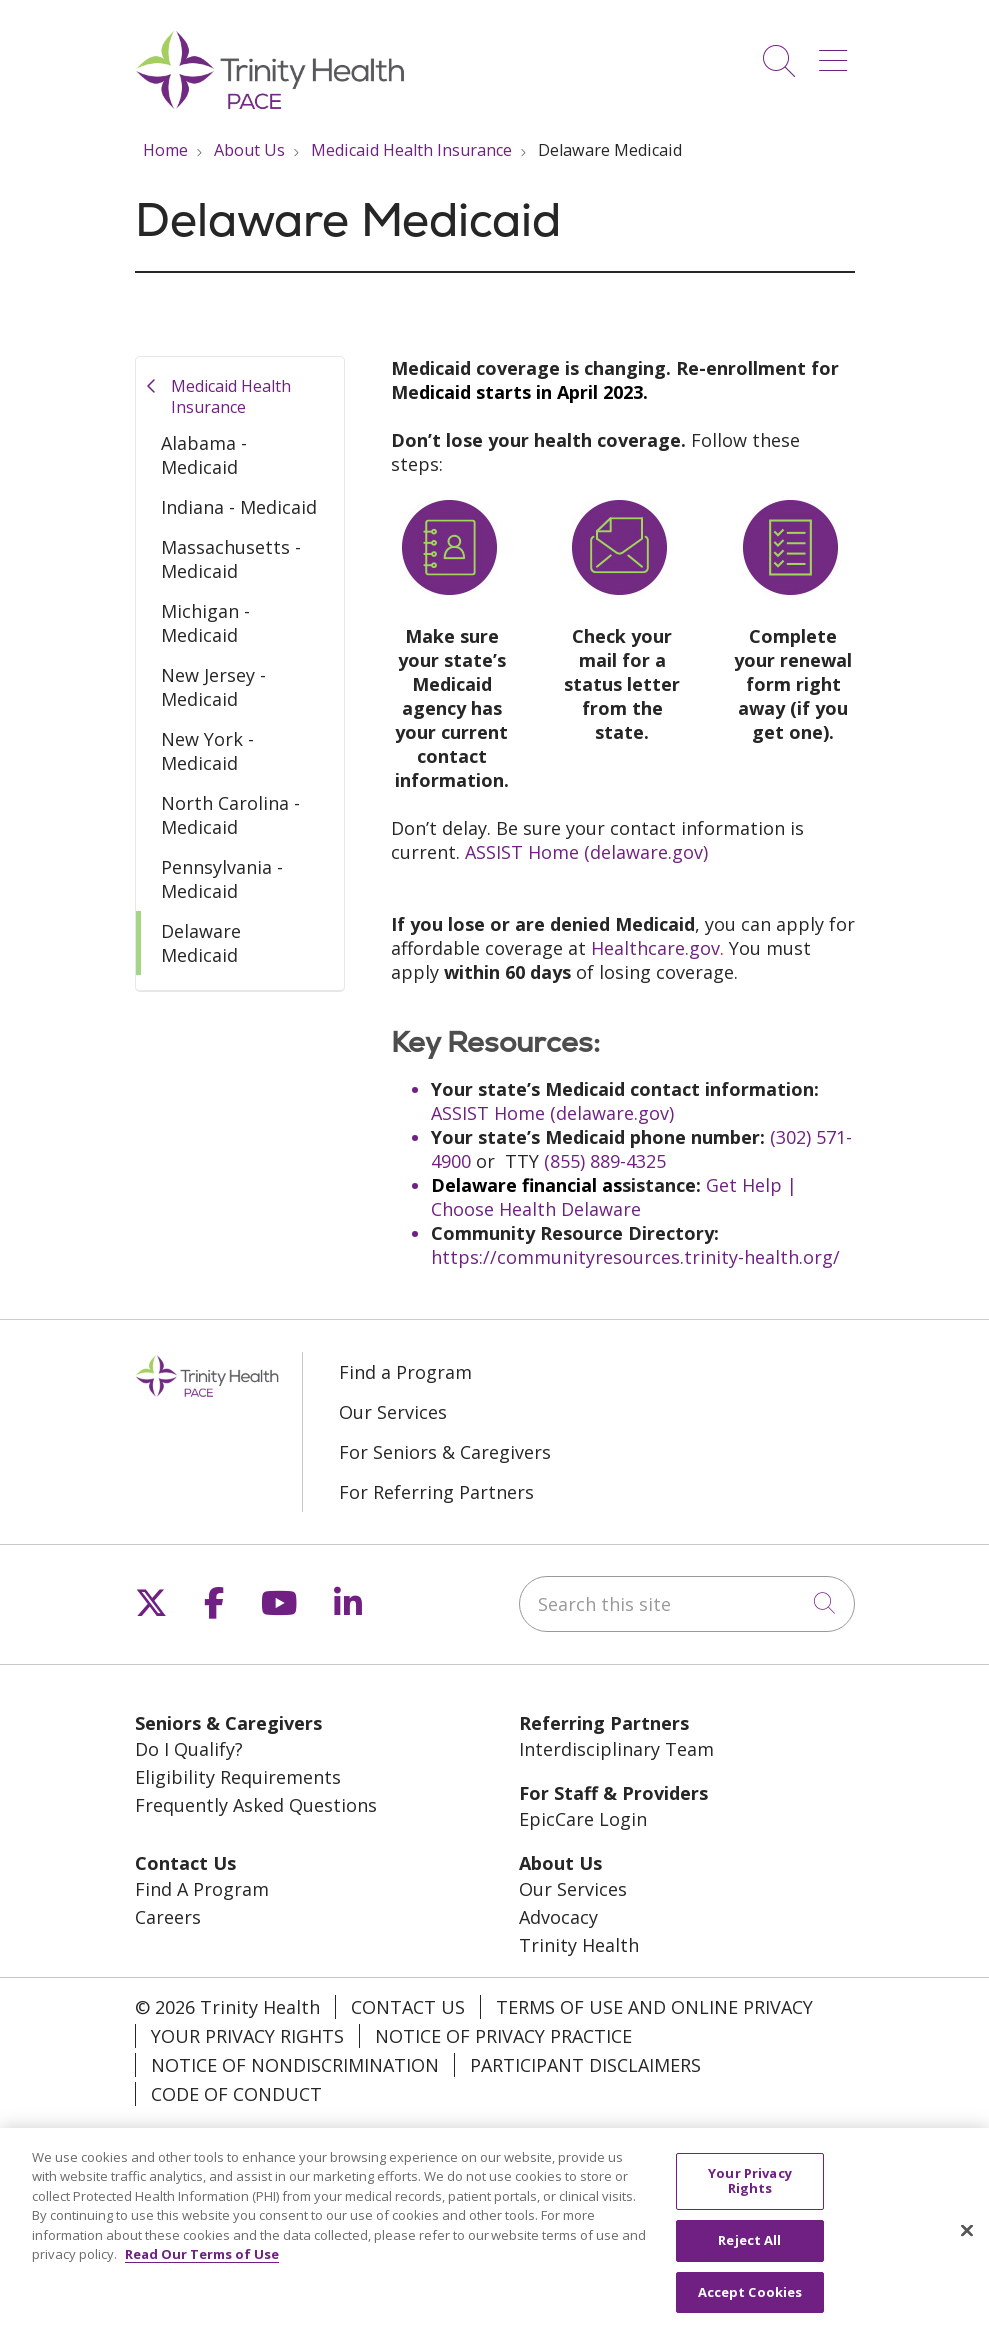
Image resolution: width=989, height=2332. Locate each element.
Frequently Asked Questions (256, 1805)
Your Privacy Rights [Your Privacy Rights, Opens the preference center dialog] (750, 2191)
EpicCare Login (583, 1819)
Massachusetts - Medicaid (231, 559)
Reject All (749, 2250)
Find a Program (405, 1372)
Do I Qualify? (189, 1749)
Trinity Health (579, 1945)
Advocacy (558, 1917)
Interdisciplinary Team (616, 1749)
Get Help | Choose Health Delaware (614, 1197)
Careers (168, 1917)
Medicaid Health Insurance (231, 397)
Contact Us (408, 2007)
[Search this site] (687, 1604)
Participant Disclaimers (585, 2065)
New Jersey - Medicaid (213, 687)
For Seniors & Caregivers (445, 1452)
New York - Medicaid (207, 751)
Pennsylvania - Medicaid (222, 879)
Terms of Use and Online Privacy (654, 2007)
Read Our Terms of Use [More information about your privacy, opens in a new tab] (202, 2265)
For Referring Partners (436, 1492)
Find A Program (202, 1889)
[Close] (967, 2240)
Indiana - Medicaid (239, 507)
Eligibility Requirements (238, 1777)
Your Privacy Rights (247, 2036)
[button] (837, 53)
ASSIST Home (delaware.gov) (586, 852)
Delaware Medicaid (201, 943)
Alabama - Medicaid (204, 455)
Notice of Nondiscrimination (295, 2065)
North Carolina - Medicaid (230, 815)
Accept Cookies (750, 2302)
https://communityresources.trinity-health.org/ (635, 1257)
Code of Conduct (236, 2094)
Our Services (393, 1412)
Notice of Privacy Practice (503, 2036)
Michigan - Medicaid (205, 623)
